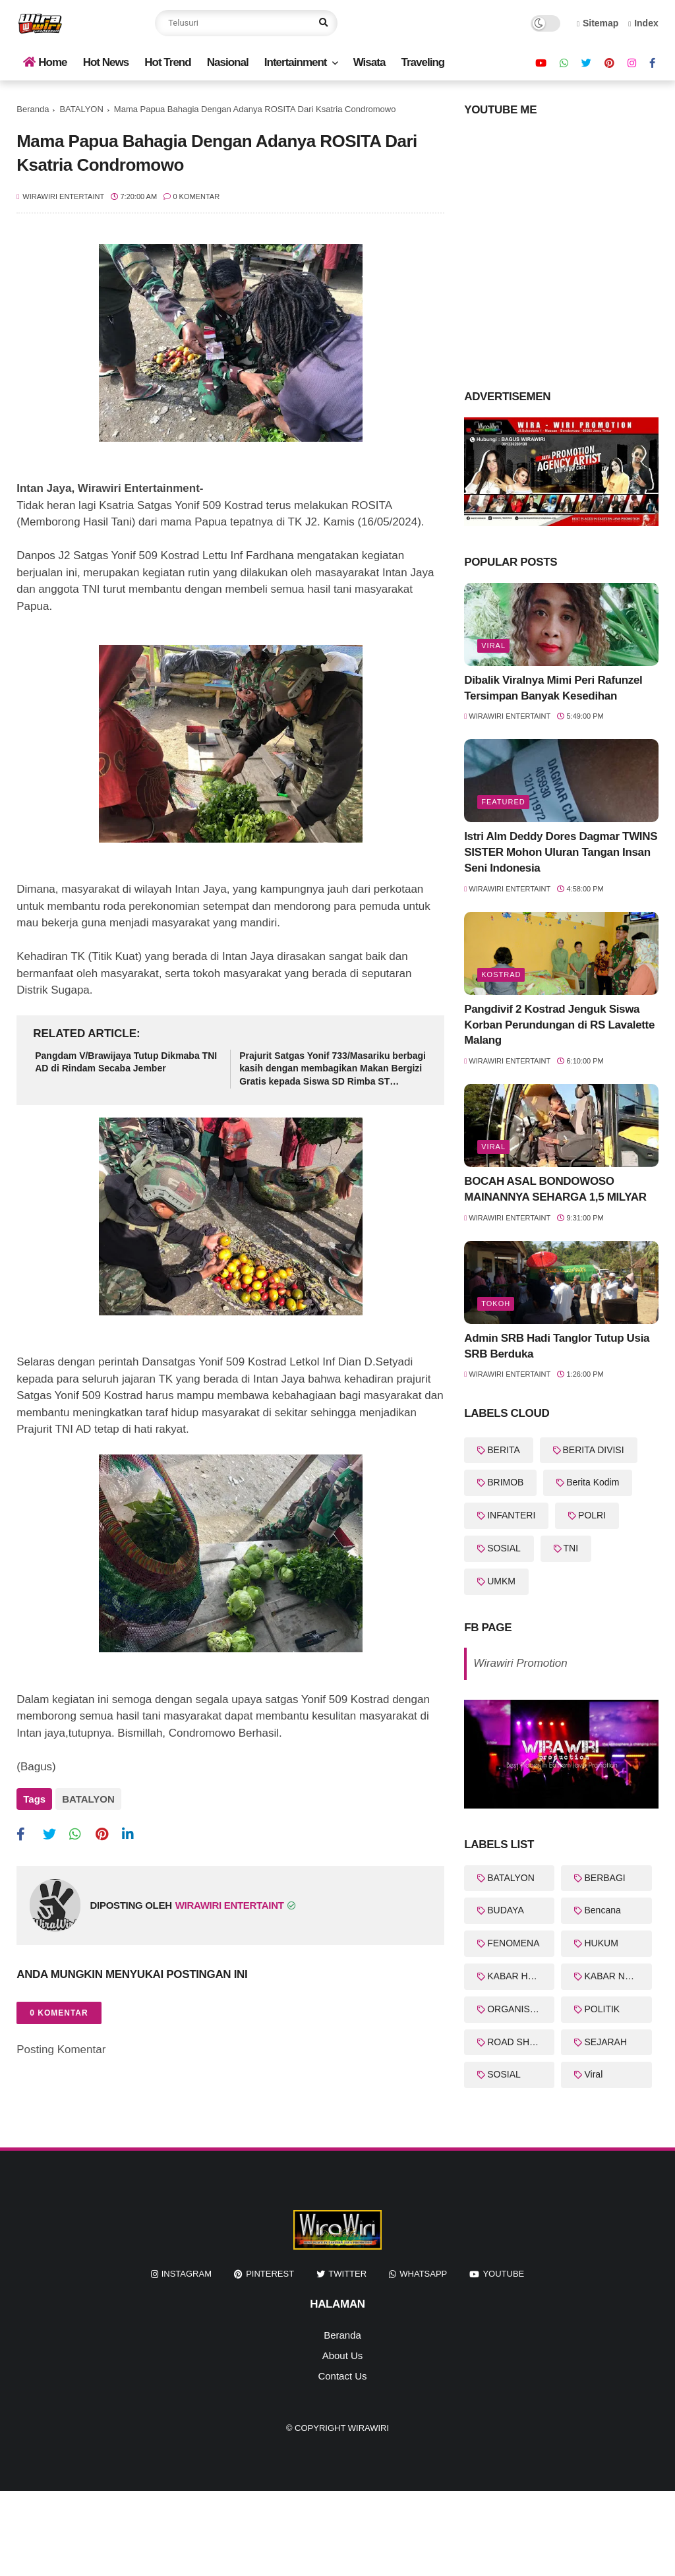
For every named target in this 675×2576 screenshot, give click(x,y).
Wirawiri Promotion (520, 1663)
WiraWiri (368, 2428)
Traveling (423, 62)
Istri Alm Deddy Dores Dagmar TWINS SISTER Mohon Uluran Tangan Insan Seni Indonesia (560, 852)
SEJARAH (605, 2042)
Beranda (32, 109)
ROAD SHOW (516, 2042)
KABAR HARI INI (520, 1976)
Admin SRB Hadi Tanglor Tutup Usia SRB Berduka (556, 1346)
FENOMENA (513, 1943)
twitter (347, 2274)
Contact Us (342, 2375)
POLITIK (602, 2009)
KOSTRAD (501, 974)
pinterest (270, 2274)
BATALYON (81, 109)
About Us (342, 2355)
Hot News (106, 62)
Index (643, 23)
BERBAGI (604, 1877)
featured (503, 802)
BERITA (503, 1450)
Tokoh (495, 1303)
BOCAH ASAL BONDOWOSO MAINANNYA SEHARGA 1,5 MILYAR (555, 1189)
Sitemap (598, 23)
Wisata (369, 62)
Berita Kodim (592, 1482)
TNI (571, 1548)
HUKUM (601, 1943)
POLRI (592, 1515)
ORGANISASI (515, 2009)
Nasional (228, 62)
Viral (493, 645)
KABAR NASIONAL (617, 1976)
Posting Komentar (60, 2049)
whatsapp (423, 2274)
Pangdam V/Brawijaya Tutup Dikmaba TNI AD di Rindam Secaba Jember (126, 1062)
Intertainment (295, 62)
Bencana (602, 1910)
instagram (186, 2274)
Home (45, 62)
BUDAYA (505, 1910)
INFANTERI (511, 1515)
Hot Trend (167, 62)
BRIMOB (505, 1482)
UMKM (501, 1581)
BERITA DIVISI (593, 1450)
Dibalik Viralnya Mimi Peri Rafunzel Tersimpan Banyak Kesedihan (553, 688)
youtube (503, 2274)
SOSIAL (504, 1548)
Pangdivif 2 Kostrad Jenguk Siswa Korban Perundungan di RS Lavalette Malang (559, 1025)
